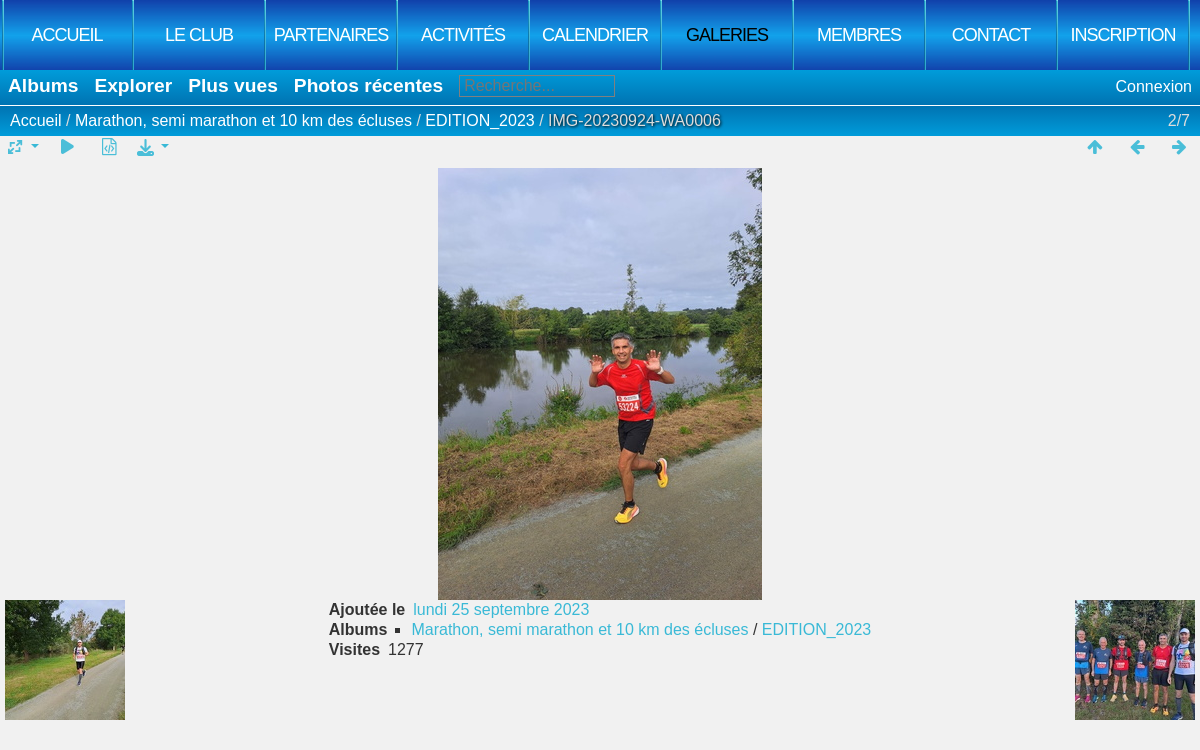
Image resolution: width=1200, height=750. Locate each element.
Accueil (66, 35)
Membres (859, 35)
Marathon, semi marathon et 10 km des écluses (246, 120)
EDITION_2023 (479, 120)
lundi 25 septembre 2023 (501, 609)
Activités (463, 35)
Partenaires (331, 35)
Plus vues (233, 85)
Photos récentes (368, 85)
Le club (199, 35)
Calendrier (595, 35)
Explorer (133, 85)
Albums (43, 85)
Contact (991, 35)
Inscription (1122, 35)
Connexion (1154, 86)
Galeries (727, 35)
